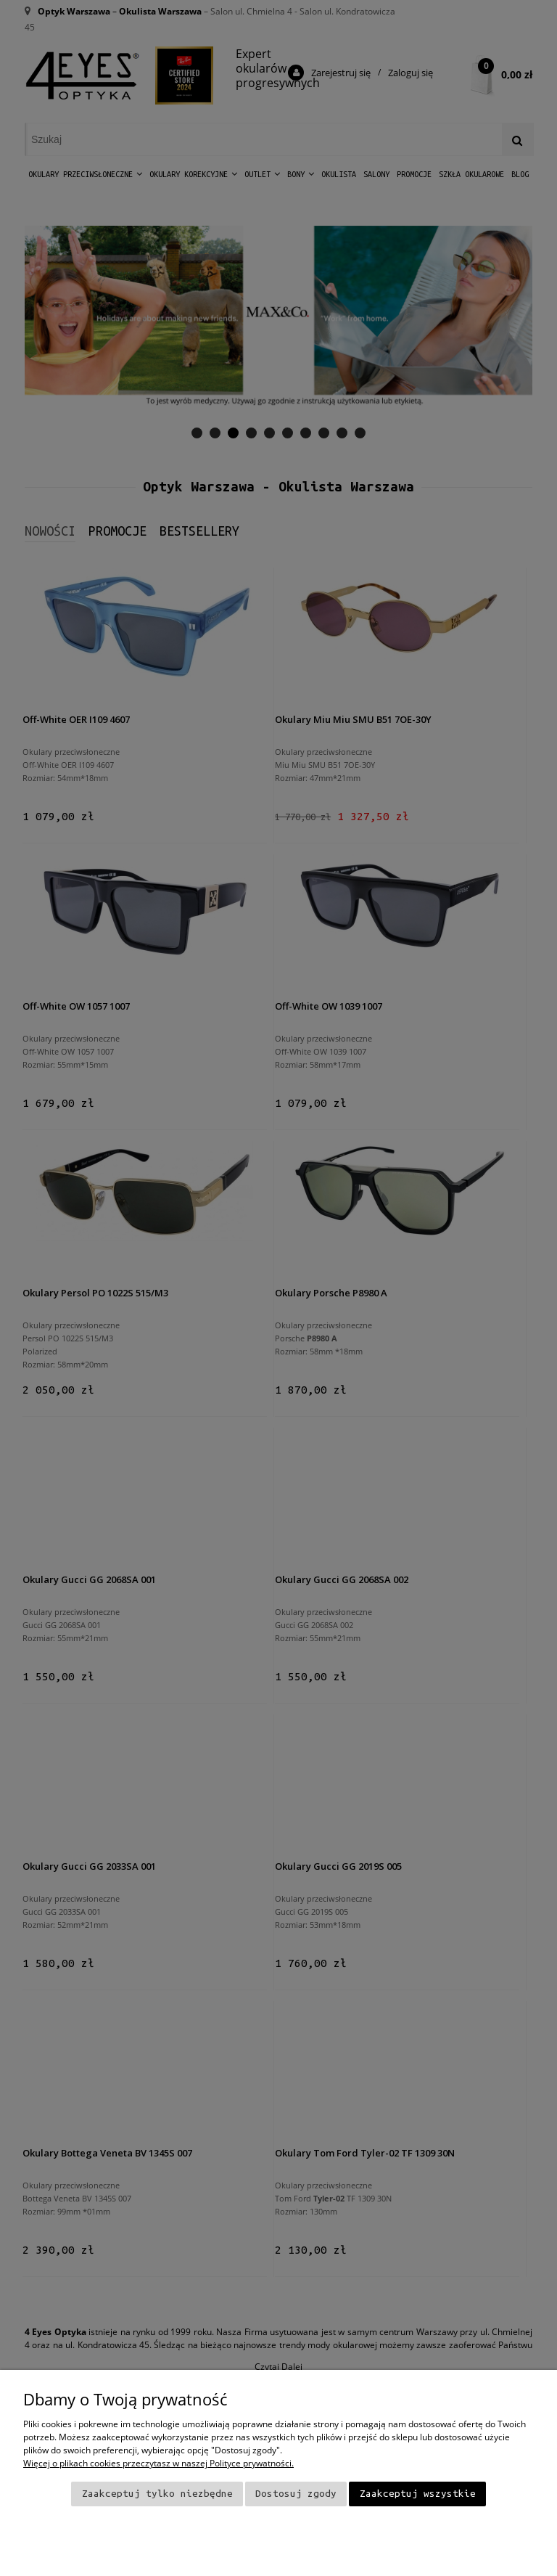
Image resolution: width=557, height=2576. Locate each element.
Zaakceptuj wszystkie (418, 2493)
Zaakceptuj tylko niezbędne (157, 2493)
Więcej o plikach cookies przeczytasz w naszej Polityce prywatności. (158, 2463)
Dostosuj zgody (296, 2493)
